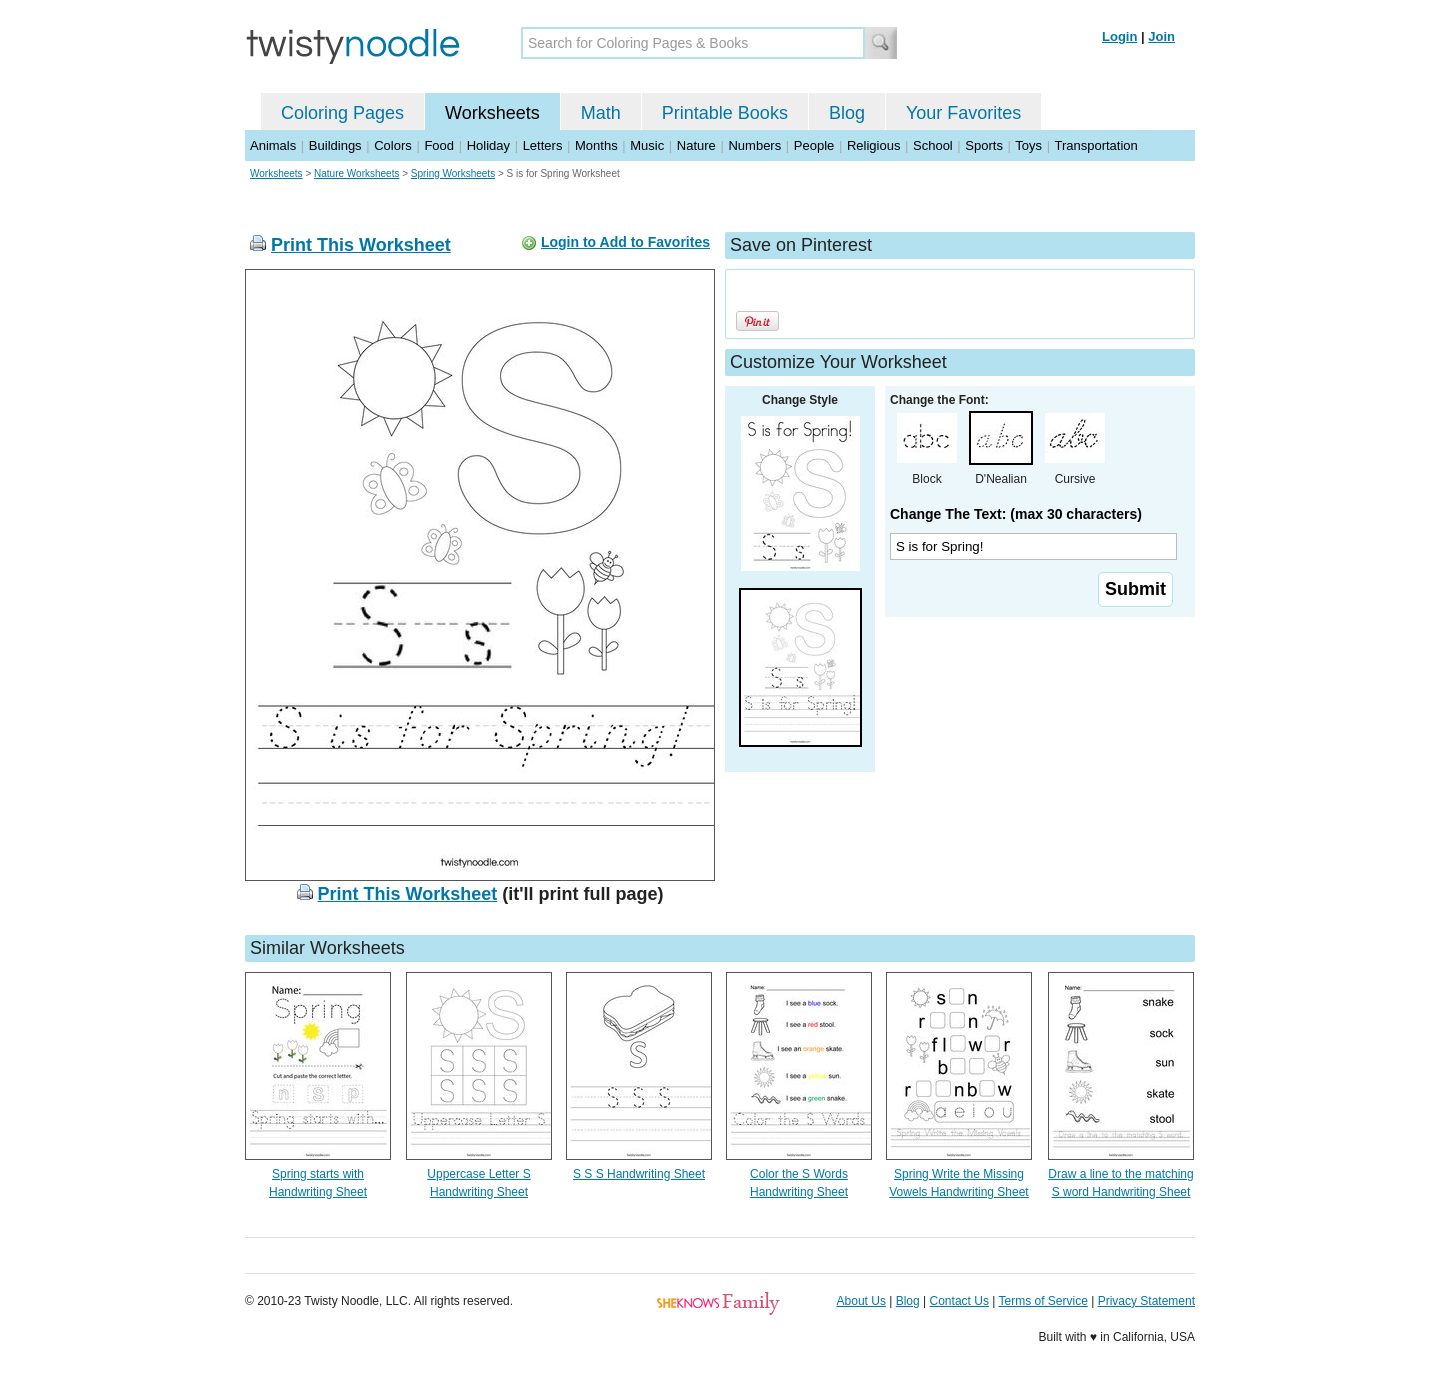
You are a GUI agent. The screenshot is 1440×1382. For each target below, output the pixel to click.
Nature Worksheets (356, 173)
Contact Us (959, 1301)
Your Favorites (963, 113)
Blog (847, 113)
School (933, 145)
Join (1161, 36)
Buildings (335, 145)
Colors (393, 145)
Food (439, 145)
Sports (984, 145)
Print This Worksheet (361, 245)
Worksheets (492, 113)
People (814, 145)
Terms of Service (1042, 1301)
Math (601, 113)
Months (596, 145)
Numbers (754, 145)
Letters (543, 145)
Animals (273, 145)
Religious (873, 145)
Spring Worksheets (453, 173)
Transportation (1095, 145)
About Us (861, 1301)
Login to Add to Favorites (625, 242)
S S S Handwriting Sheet (639, 1174)
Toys (1028, 145)
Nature (696, 145)
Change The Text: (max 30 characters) (1016, 514)
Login (1119, 36)
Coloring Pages (342, 113)
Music (647, 145)
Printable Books (725, 113)
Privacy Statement (1146, 1301)
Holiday (488, 145)
